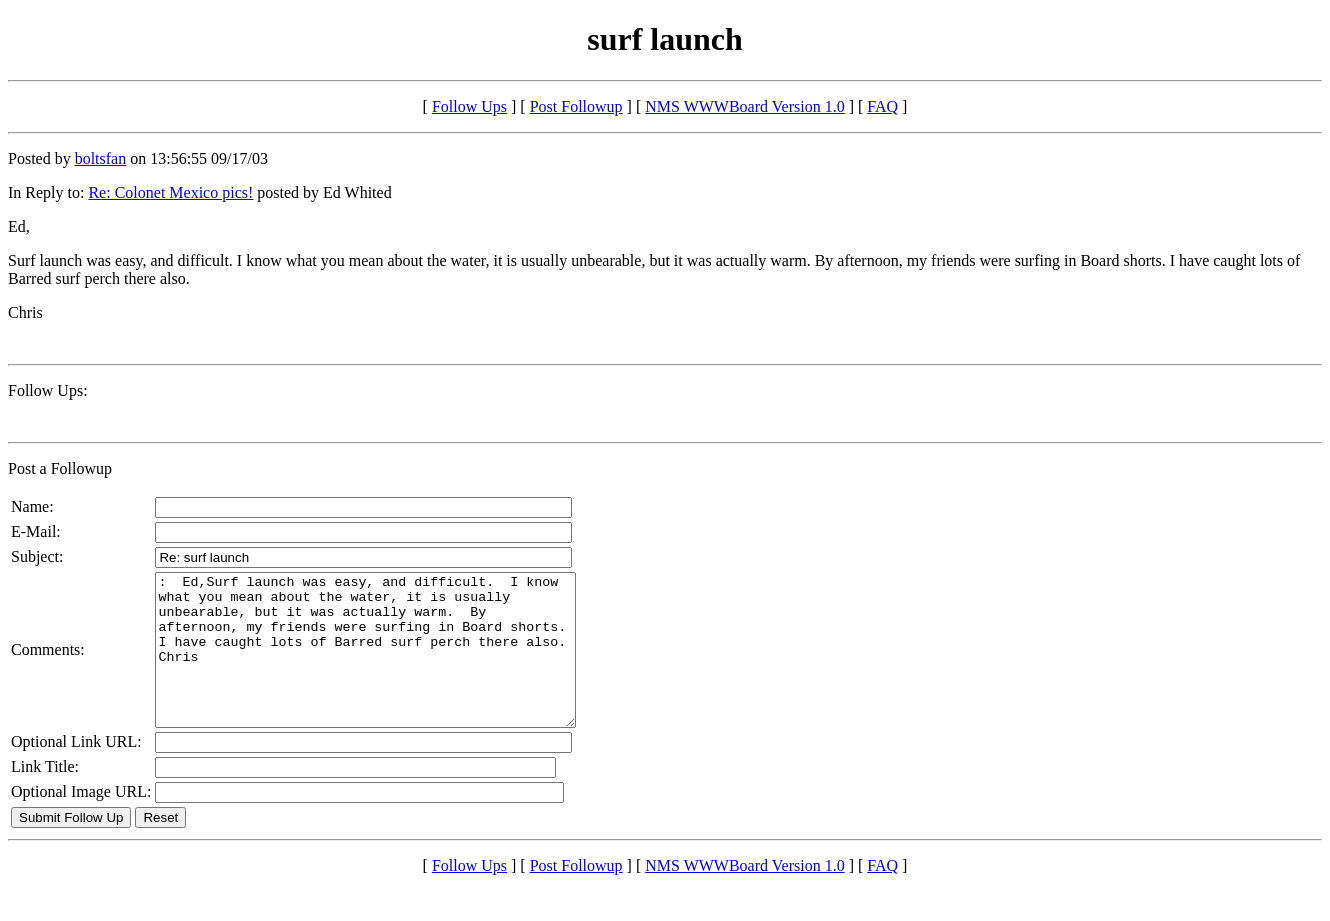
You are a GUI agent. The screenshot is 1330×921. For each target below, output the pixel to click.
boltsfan (101, 158)
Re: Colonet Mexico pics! (170, 192)
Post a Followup (60, 468)
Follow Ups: (48, 390)
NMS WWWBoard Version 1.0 (744, 106)
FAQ (882, 106)
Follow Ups (469, 106)
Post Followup (576, 106)
